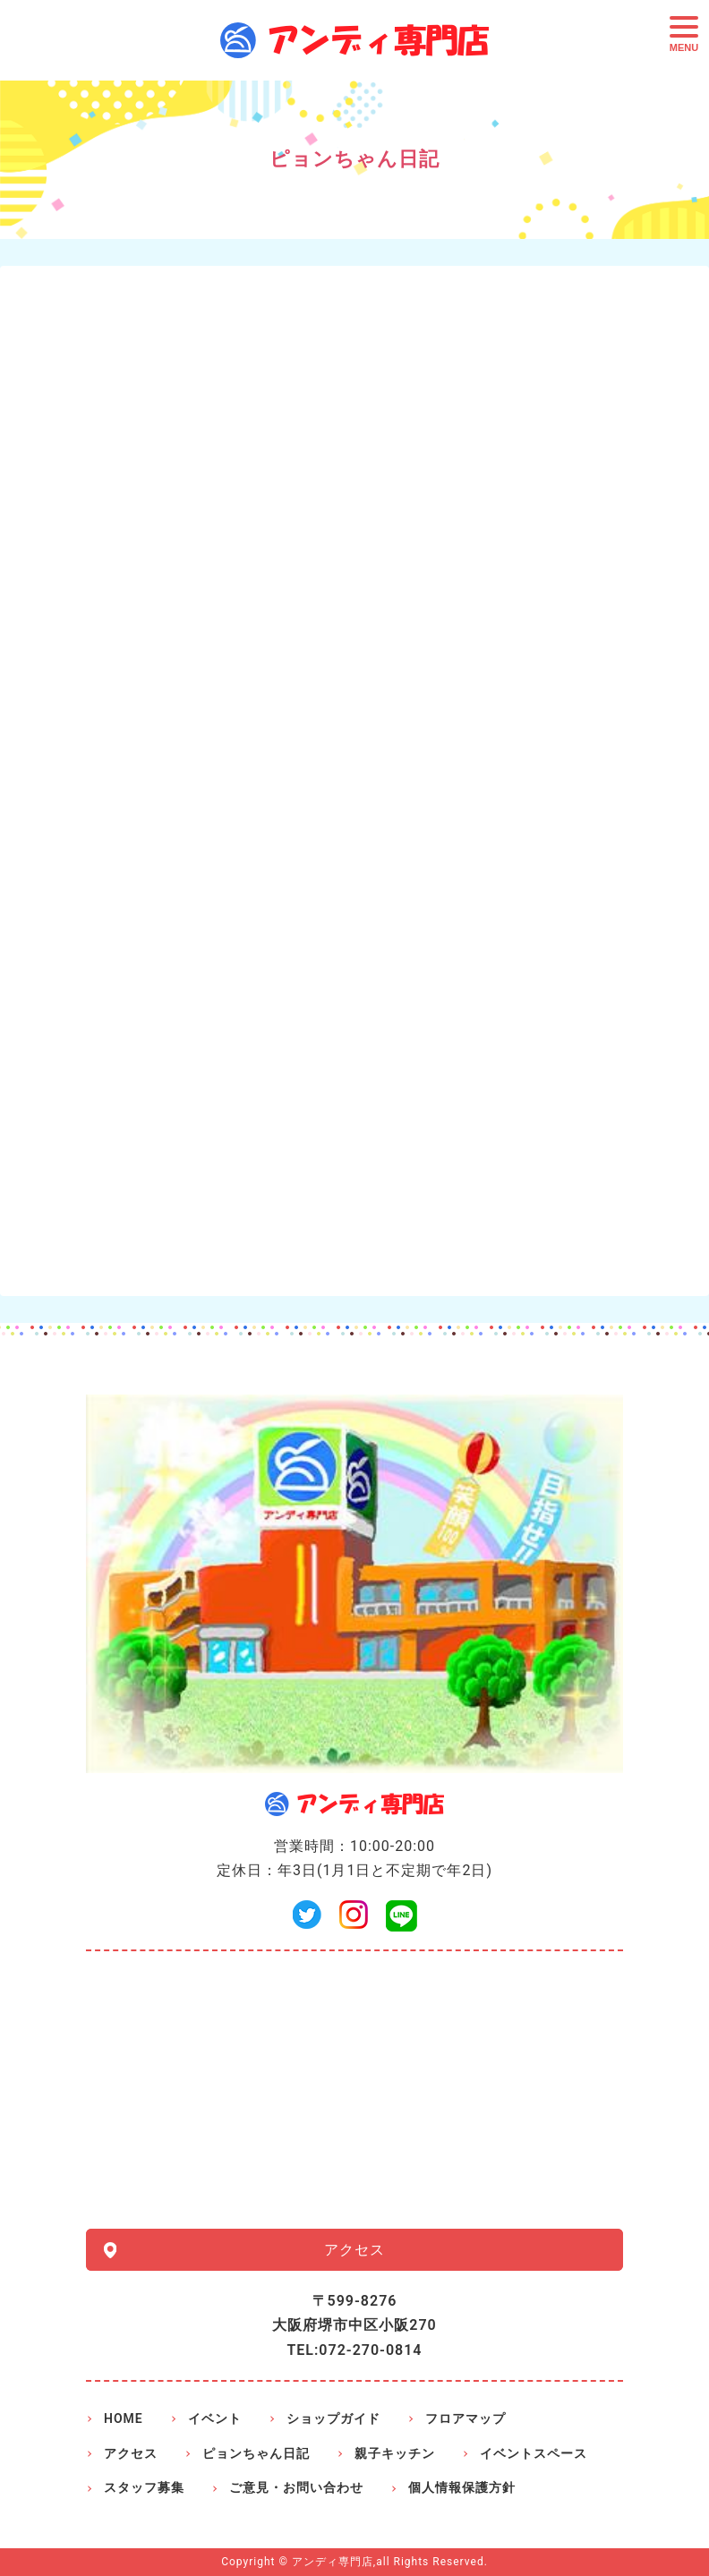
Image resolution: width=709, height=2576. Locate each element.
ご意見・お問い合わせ (296, 2487)
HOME (123, 2418)
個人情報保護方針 (462, 2487)
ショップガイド (333, 2418)
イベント (215, 2418)
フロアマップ (465, 2418)
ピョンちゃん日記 (256, 2453)
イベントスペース (533, 2453)
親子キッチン (394, 2453)
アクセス (354, 2249)
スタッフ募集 (144, 2487)
